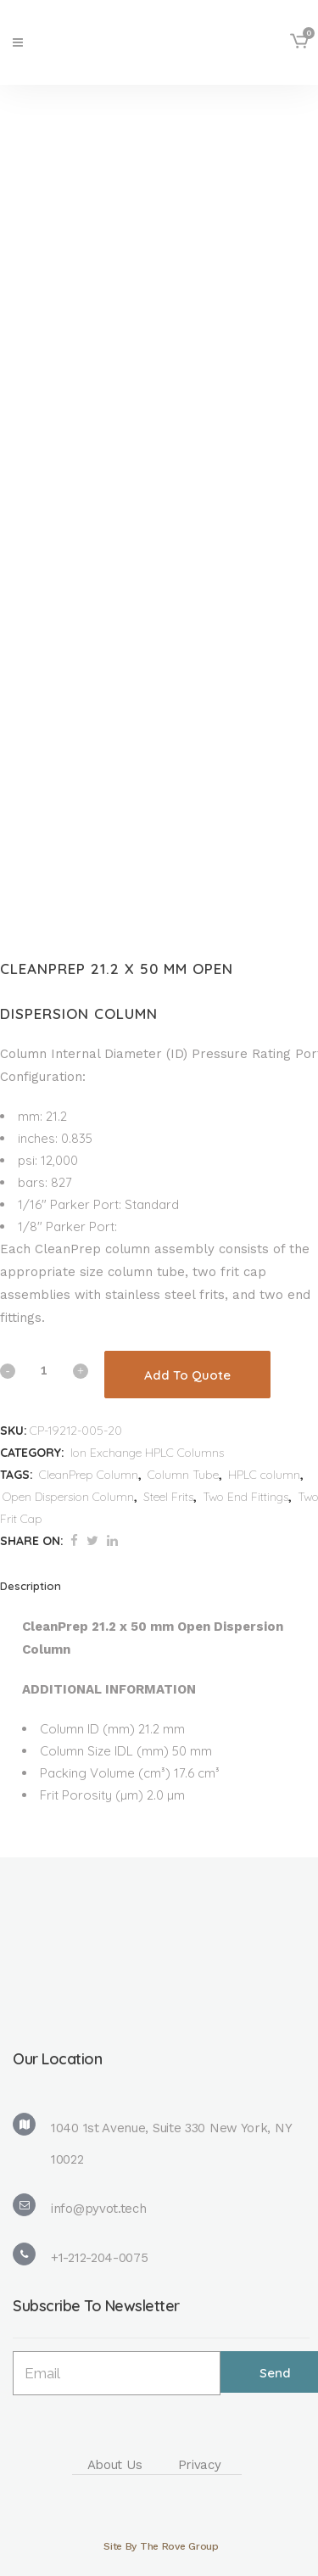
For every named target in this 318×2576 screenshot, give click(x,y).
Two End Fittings (245, 1496)
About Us (114, 2464)
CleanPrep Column (88, 1474)
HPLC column (264, 1474)
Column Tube (183, 1474)
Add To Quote (187, 1375)
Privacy (199, 2464)
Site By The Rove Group (160, 2546)
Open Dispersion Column (68, 1496)
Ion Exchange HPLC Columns (147, 1452)
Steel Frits (168, 1496)
